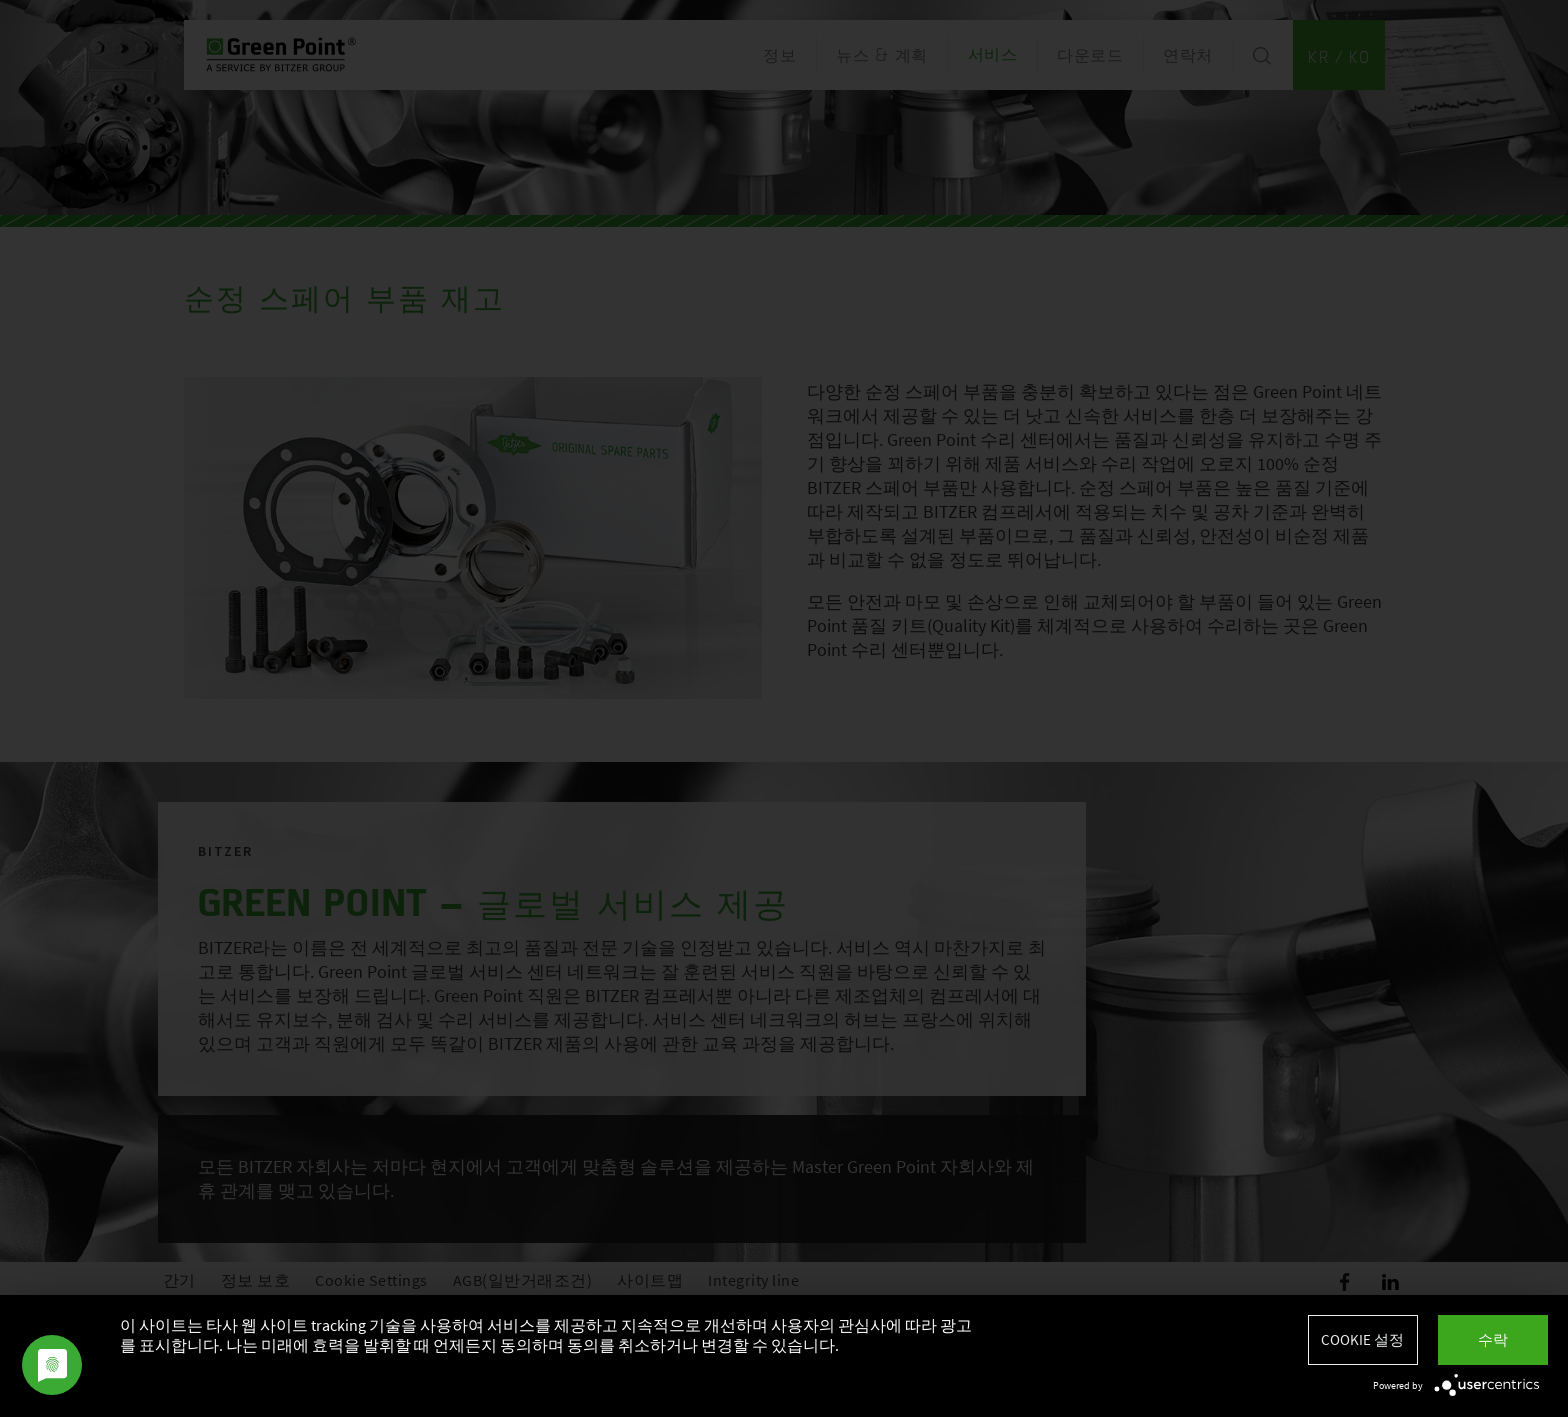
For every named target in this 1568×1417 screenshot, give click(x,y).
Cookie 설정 (1362, 1339)
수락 (1493, 1339)
